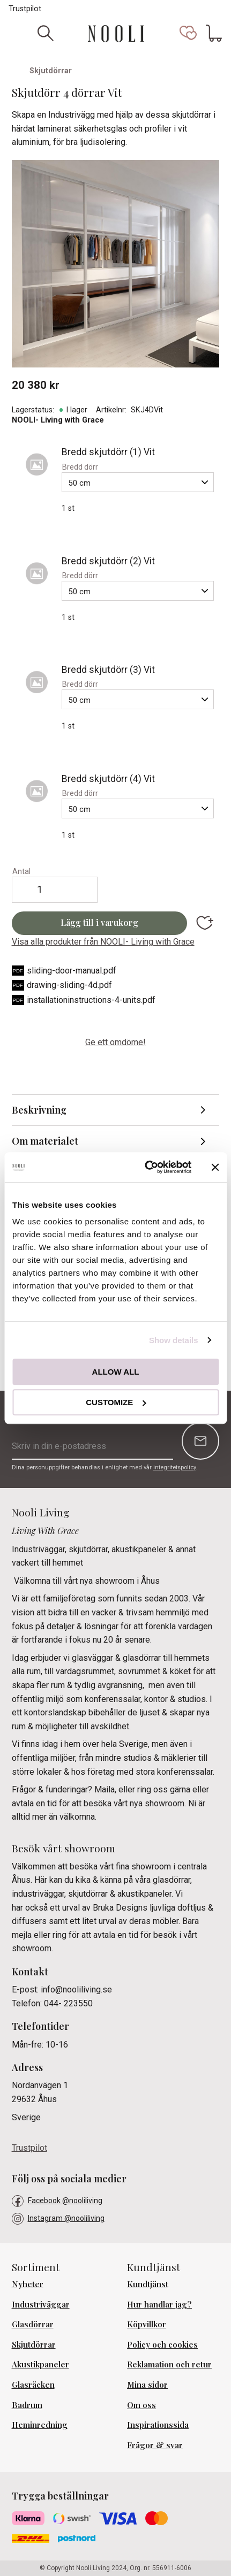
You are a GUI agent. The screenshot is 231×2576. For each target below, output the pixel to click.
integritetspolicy (174, 1467)
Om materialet (45, 1140)
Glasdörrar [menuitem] (33, 2324)
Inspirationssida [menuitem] (158, 2424)
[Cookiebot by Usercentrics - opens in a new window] (145, 1167)
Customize (116, 1402)
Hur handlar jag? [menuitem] (159, 2304)
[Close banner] (215, 1167)
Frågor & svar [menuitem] (155, 2445)
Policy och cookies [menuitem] (162, 2344)
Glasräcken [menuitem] (33, 2384)
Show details (173, 1340)
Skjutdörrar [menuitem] (34, 2344)
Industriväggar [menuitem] (41, 2304)
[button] (188, 33)
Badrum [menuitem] (27, 2404)
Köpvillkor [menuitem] (146, 2324)
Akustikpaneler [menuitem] (40, 2364)
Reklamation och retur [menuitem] (169, 2364)
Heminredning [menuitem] (40, 2424)
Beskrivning (39, 1109)
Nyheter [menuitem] (27, 2284)
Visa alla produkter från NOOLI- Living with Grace (103, 942)
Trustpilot (25, 8)
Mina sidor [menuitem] (147, 2384)
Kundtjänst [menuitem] (147, 2284)
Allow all (115, 1371)
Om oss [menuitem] (141, 2404)
